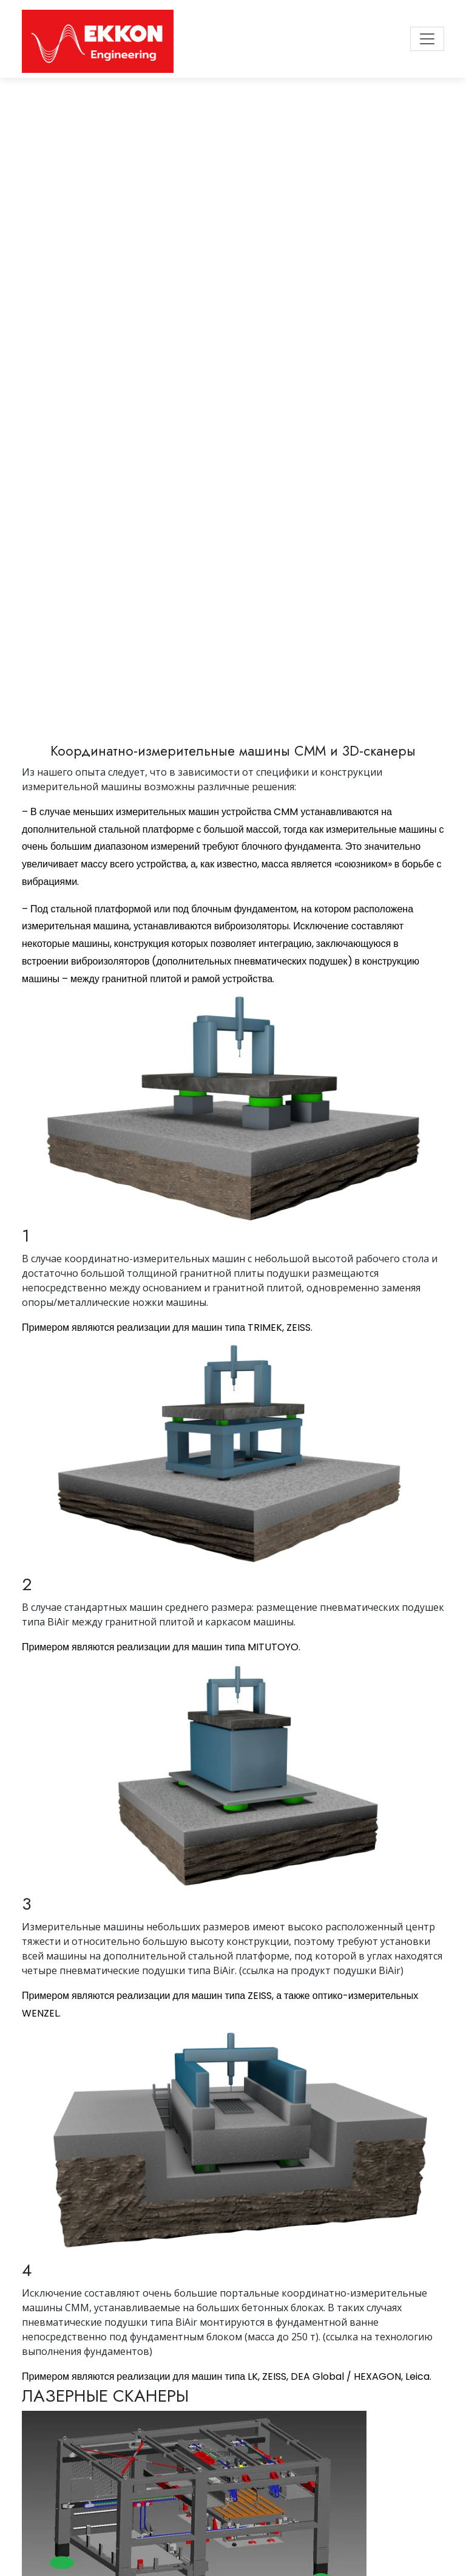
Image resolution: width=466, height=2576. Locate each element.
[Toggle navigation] (427, 39)
